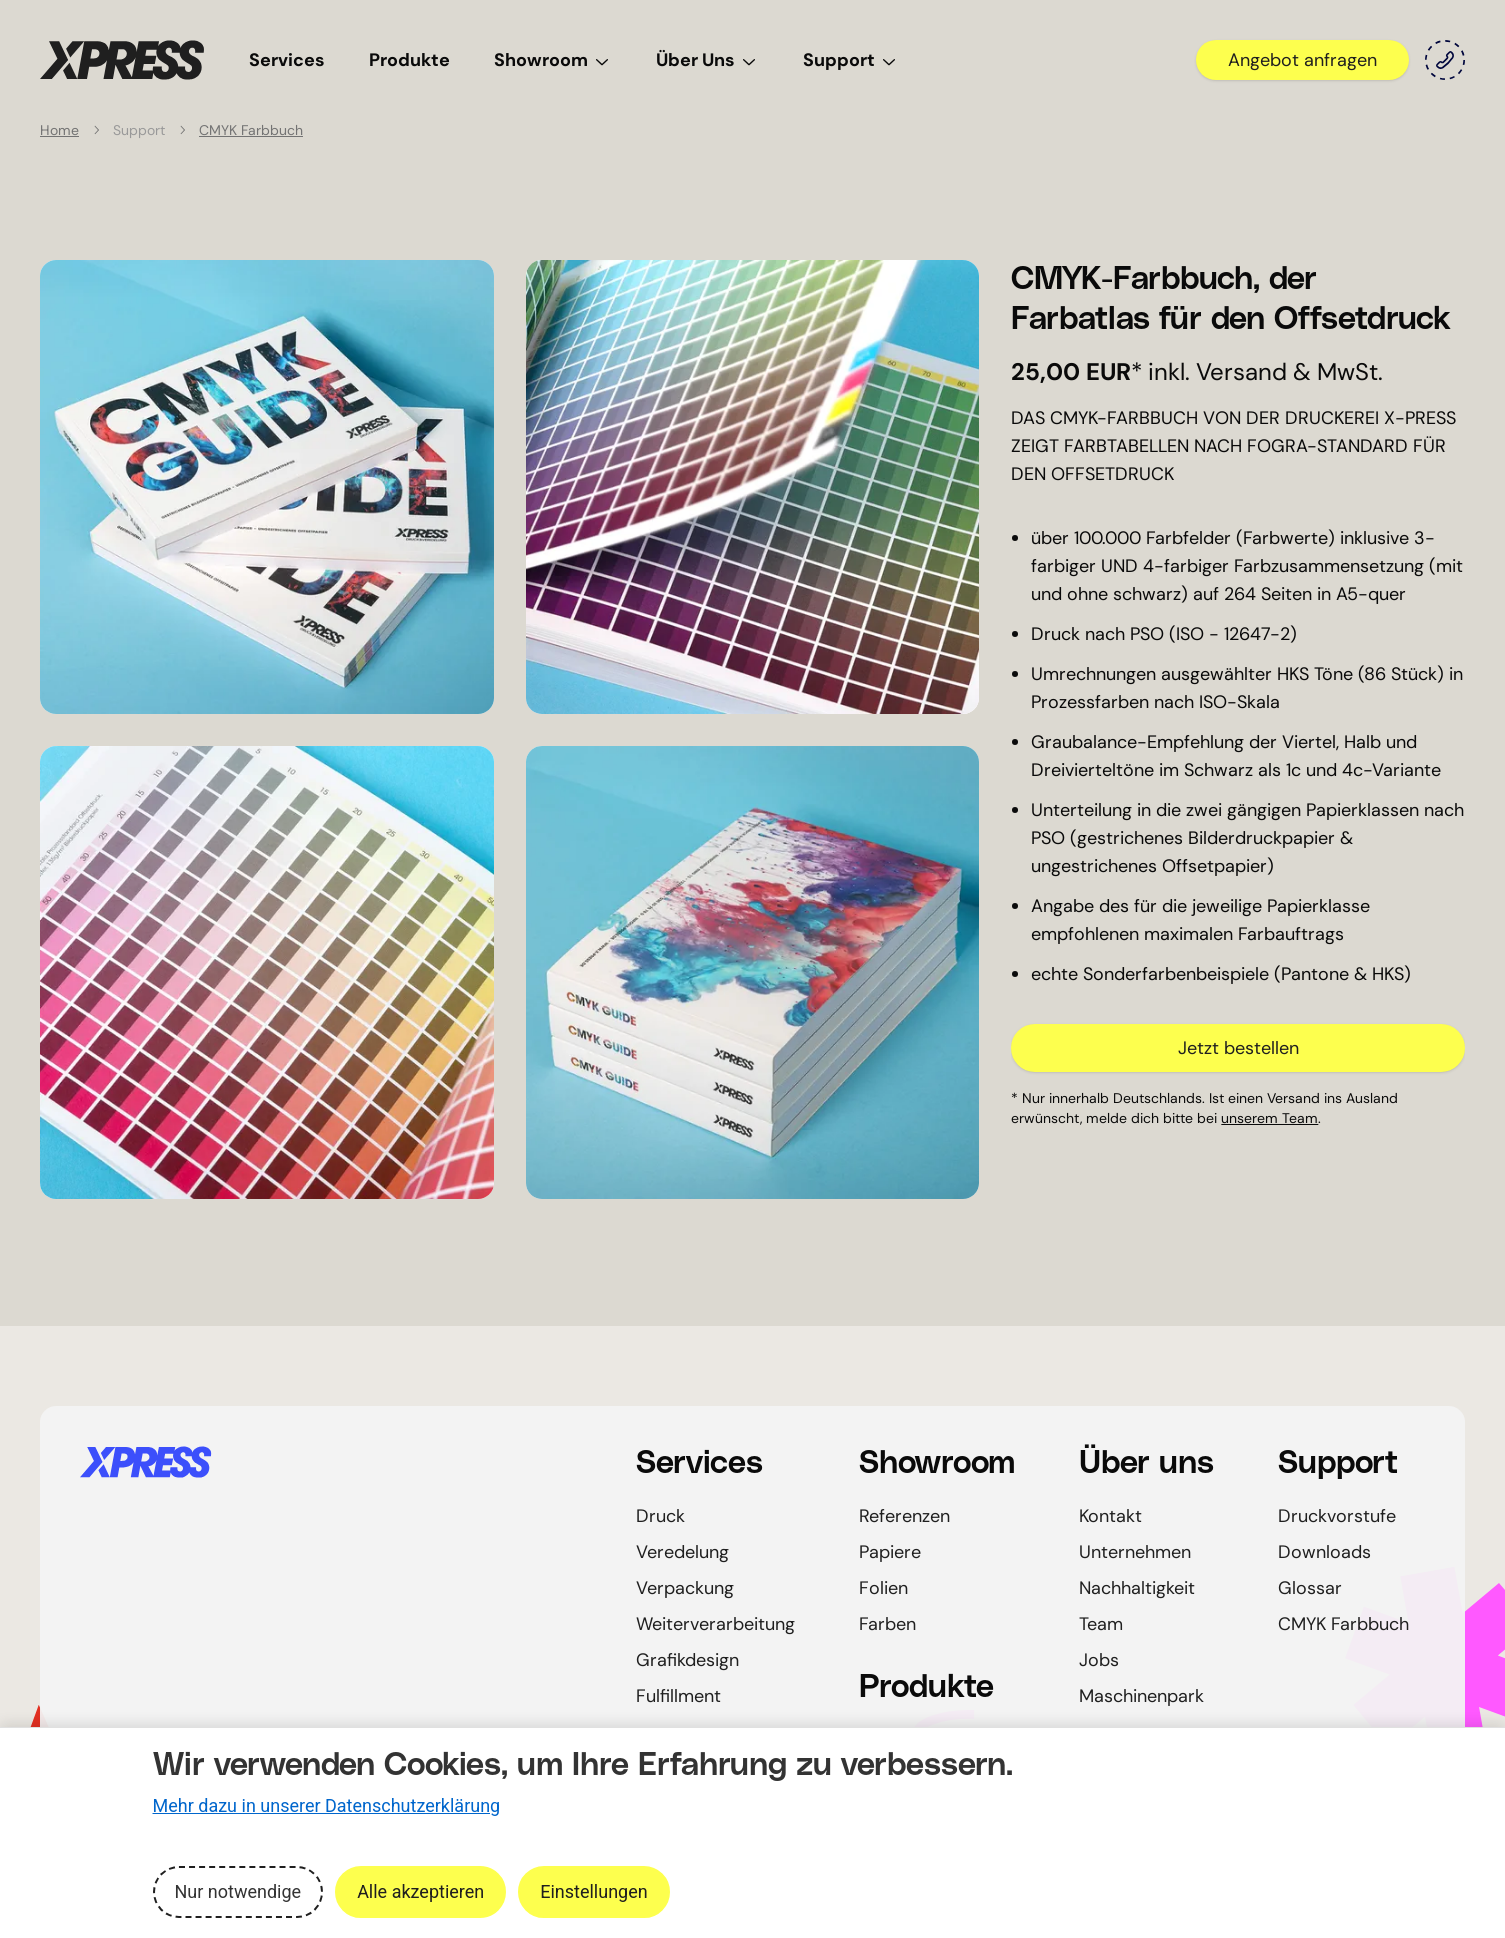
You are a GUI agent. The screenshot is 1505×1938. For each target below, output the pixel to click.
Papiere (890, 1552)
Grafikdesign (687, 1660)
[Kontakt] (1445, 60)
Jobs (1099, 1660)
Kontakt (1110, 1516)
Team (1101, 1624)
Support (851, 60)
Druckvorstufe (1337, 1516)
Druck (660, 1516)
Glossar (1310, 1588)
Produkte (409, 60)
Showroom (553, 60)
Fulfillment (678, 1696)
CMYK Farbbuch (251, 130)
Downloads (1324, 1552)
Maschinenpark (1141, 1696)
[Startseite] (334, 1462)
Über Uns (707, 60)
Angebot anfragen (1302, 60)
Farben (887, 1624)
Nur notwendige (238, 1891)
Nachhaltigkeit (1137, 1588)
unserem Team (1269, 1118)
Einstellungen (593, 1891)
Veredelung (682, 1552)
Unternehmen (1135, 1552)
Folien (883, 1588)
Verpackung (685, 1588)
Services (287, 60)
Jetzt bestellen (1238, 1048)
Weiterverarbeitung (715, 1624)
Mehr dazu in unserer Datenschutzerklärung (327, 1805)
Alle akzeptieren (420, 1891)
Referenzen (904, 1516)
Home (59, 130)
